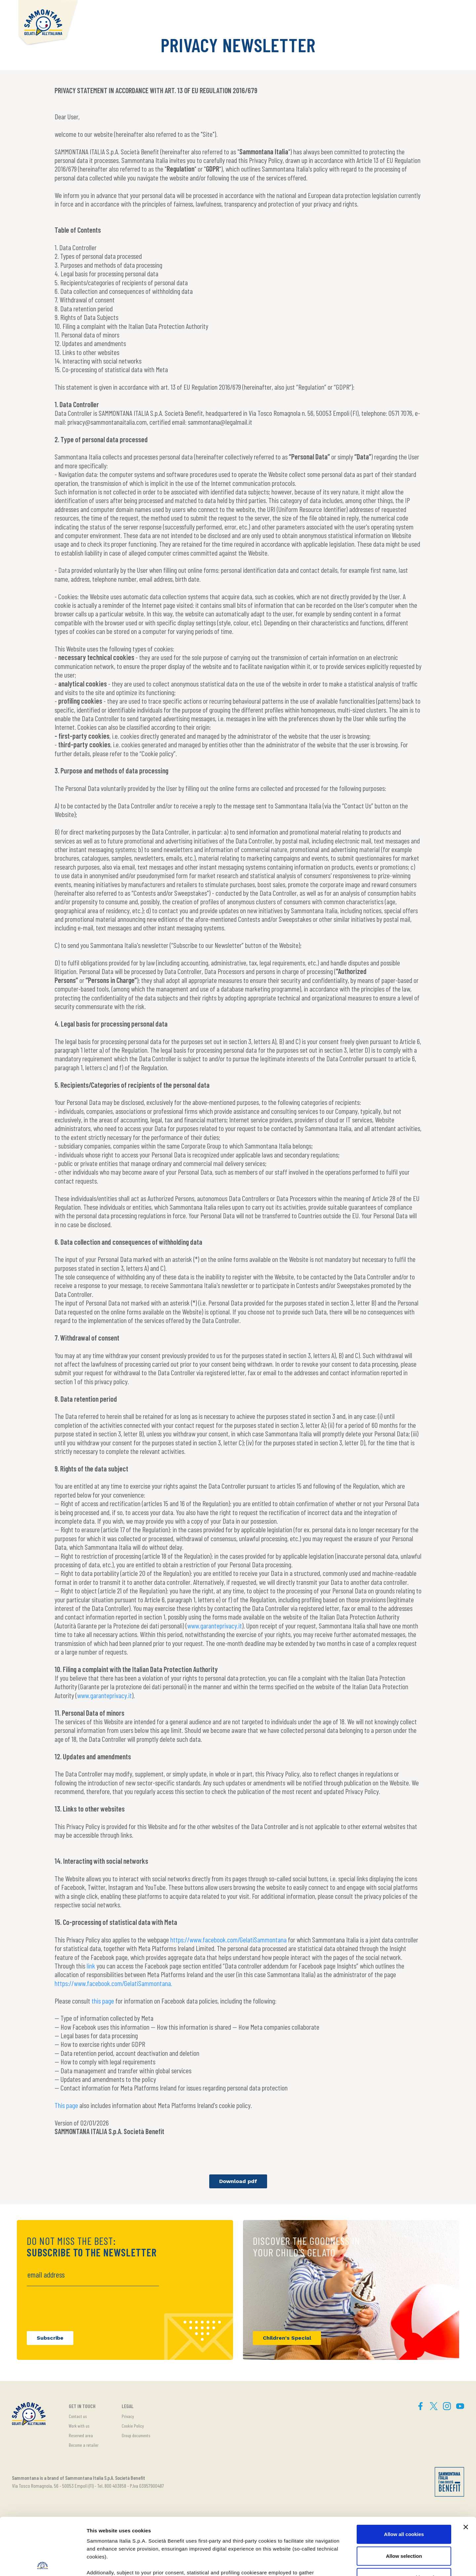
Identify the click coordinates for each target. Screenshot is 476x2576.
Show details (347, 2563)
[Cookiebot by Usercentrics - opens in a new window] (43, 2563)
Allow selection (404, 2496)
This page (66, 2105)
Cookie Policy (133, 2426)
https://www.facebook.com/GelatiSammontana (228, 1939)
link (91, 1965)
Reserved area (81, 2435)
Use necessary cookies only (404, 2518)
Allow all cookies (404, 2475)
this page (103, 2000)
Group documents (136, 2435)
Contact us (78, 2416)
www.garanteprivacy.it (214, 1625)
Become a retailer (84, 2445)
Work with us (79, 2426)
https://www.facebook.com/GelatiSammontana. (113, 1983)
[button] (452, 12)
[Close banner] (465, 2468)
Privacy (128, 2416)
